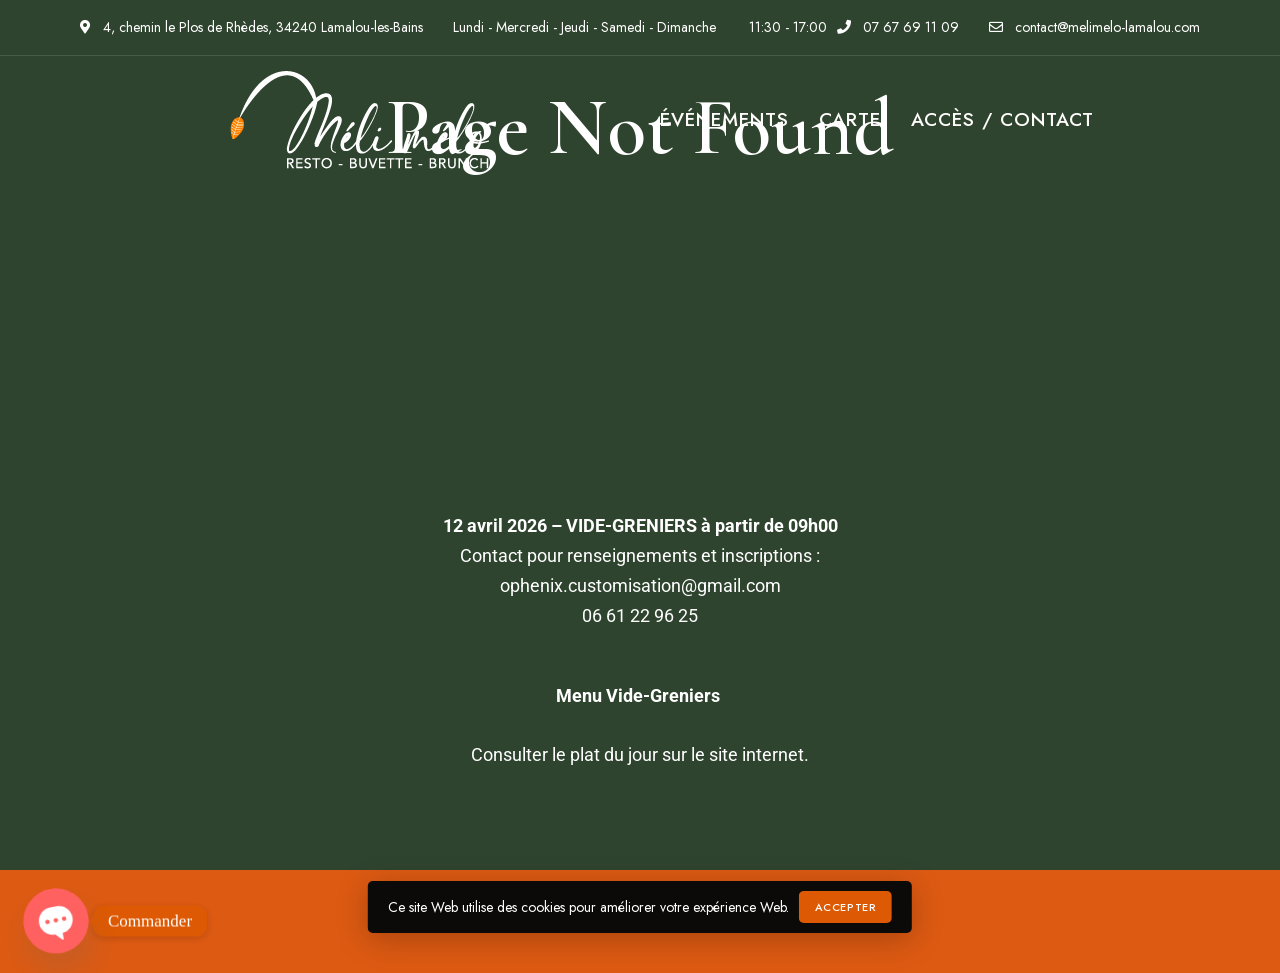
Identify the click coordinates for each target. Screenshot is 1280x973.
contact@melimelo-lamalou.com (1094, 27)
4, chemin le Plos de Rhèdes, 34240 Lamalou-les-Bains (251, 27)
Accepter (845, 907)
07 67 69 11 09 (898, 27)
